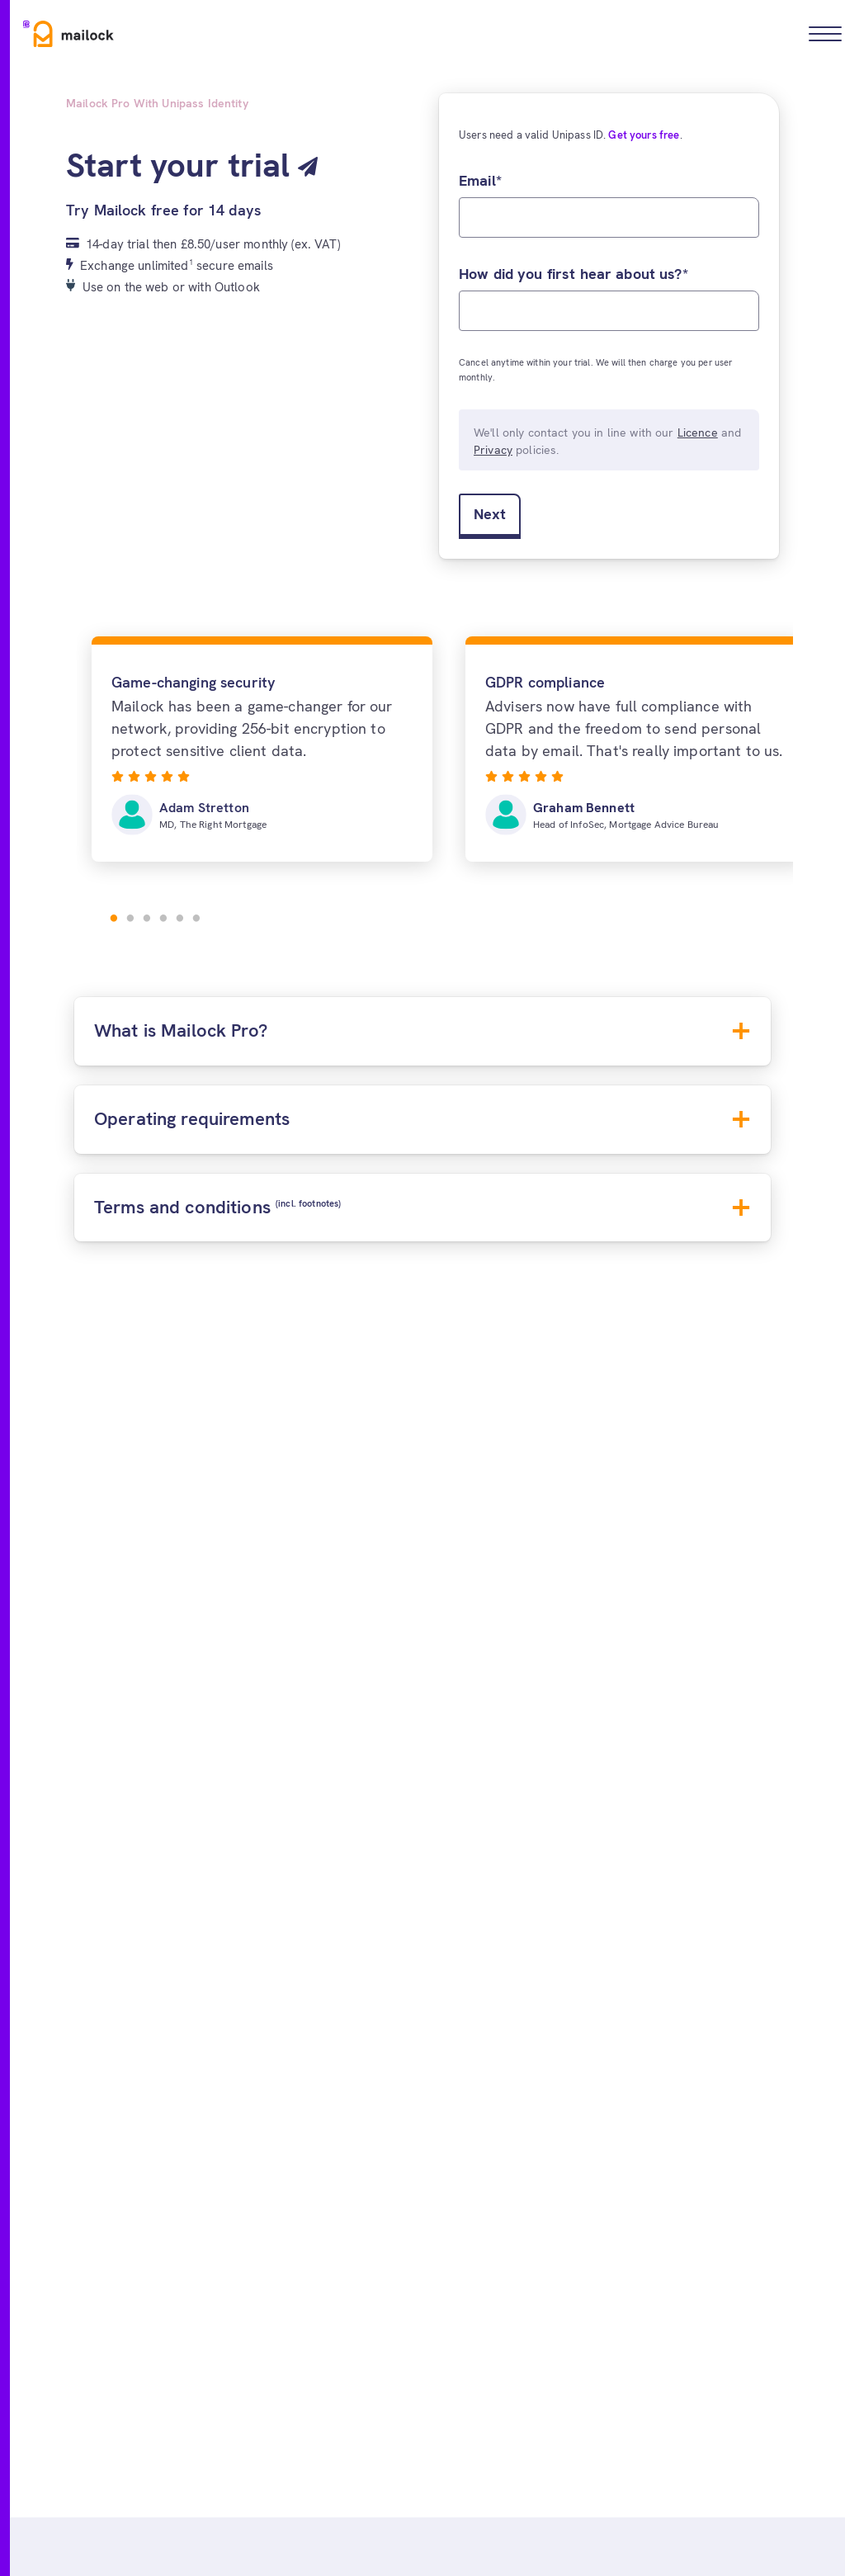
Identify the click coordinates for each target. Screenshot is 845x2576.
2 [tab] (130, 919)
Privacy (493, 449)
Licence (697, 432)
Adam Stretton (204, 807)
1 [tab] (114, 919)
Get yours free (643, 135)
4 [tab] (163, 919)
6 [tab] (196, 919)
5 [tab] (180, 919)
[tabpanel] (262, 749)
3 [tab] (147, 919)
